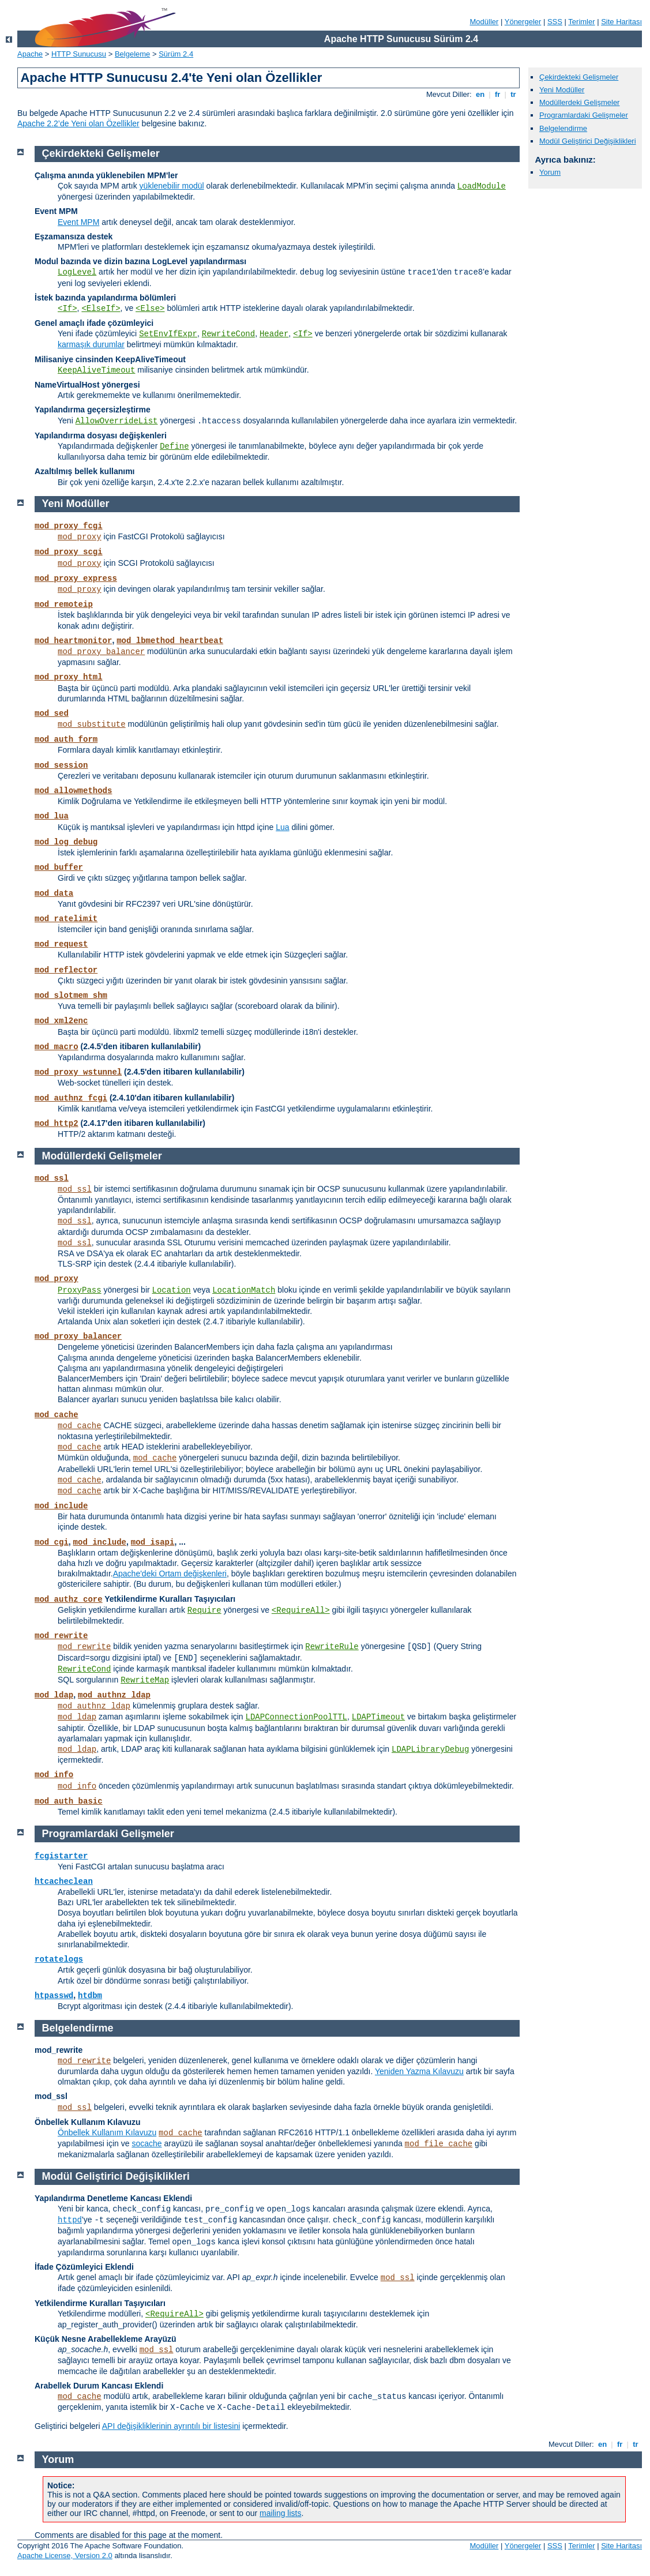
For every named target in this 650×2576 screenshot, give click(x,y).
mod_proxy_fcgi (69, 526)
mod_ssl (52, 1178)
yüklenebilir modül (172, 185)
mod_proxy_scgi (69, 552)
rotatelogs (59, 1959)
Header (274, 334)
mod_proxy (80, 537)
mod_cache (56, 1415)
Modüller (484, 21)
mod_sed (52, 713)
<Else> (150, 308)
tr (514, 94)
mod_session (61, 765)
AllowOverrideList (117, 421)
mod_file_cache (439, 2144)
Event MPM (78, 222)
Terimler (581, 21)
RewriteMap (145, 1680)
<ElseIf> (100, 308)
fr (497, 94)
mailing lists (280, 2513)
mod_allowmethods (73, 790)
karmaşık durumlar (91, 344)
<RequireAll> (301, 1610)
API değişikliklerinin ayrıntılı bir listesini (171, 2426)
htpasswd (54, 1995)
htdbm (90, 1995)
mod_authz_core (69, 1599)
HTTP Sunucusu (78, 54)
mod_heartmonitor (73, 640)
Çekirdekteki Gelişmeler (578, 77)
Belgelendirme (563, 128)
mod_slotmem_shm (71, 995)
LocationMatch (243, 1290)
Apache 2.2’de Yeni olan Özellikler (78, 123)
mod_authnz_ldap (114, 1695)
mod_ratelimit (66, 918)
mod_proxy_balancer (101, 651)
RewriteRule (331, 1646)
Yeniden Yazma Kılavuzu (419, 2071)
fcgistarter (61, 1856)
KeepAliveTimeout (96, 370)
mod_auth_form (66, 739)
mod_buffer (59, 867)
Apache (30, 54)
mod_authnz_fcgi (71, 1098)
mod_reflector (66, 970)
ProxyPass (80, 1290)
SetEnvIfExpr (168, 334)
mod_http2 (56, 1123)
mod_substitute (92, 724)
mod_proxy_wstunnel (78, 1072)
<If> (67, 308)
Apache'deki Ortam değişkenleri (170, 1573)
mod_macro (56, 1047)
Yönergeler (523, 21)
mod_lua (52, 816)
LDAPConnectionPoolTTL (296, 1717)
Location (171, 1290)
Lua (282, 827)
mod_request (61, 944)
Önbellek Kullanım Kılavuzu (107, 2132)
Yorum (550, 172)
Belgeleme (132, 54)
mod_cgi (52, 1542)
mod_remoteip (64, 604)
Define (174, 446)
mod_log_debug (66, 842)
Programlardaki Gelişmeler (583, 115)
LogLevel (77, 272)
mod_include (61, 1506)
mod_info (54, 1774)
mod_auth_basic (69, 1801)
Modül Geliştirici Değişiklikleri (587, 141)
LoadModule (481, 186)
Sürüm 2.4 (176, 54)
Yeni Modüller (561, 89)
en (480, 94)
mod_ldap (54, 1695)
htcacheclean (64, 1881)
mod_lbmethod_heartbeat (170, 640)
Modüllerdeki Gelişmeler (579, 102)
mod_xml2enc (61, 1021)
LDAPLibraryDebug (430, 1749)
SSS (554, 21)
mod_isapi (153, 1542)
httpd (70, 2220)
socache (146, 2143)
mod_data (54, 893)
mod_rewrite (61, 1635)
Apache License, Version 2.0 (64, 2555)
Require (204, 1610)
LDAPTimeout (378, 1717)
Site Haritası (621, 21)
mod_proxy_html (69, 677)
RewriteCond (228, 334)
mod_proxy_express (76, 578)
